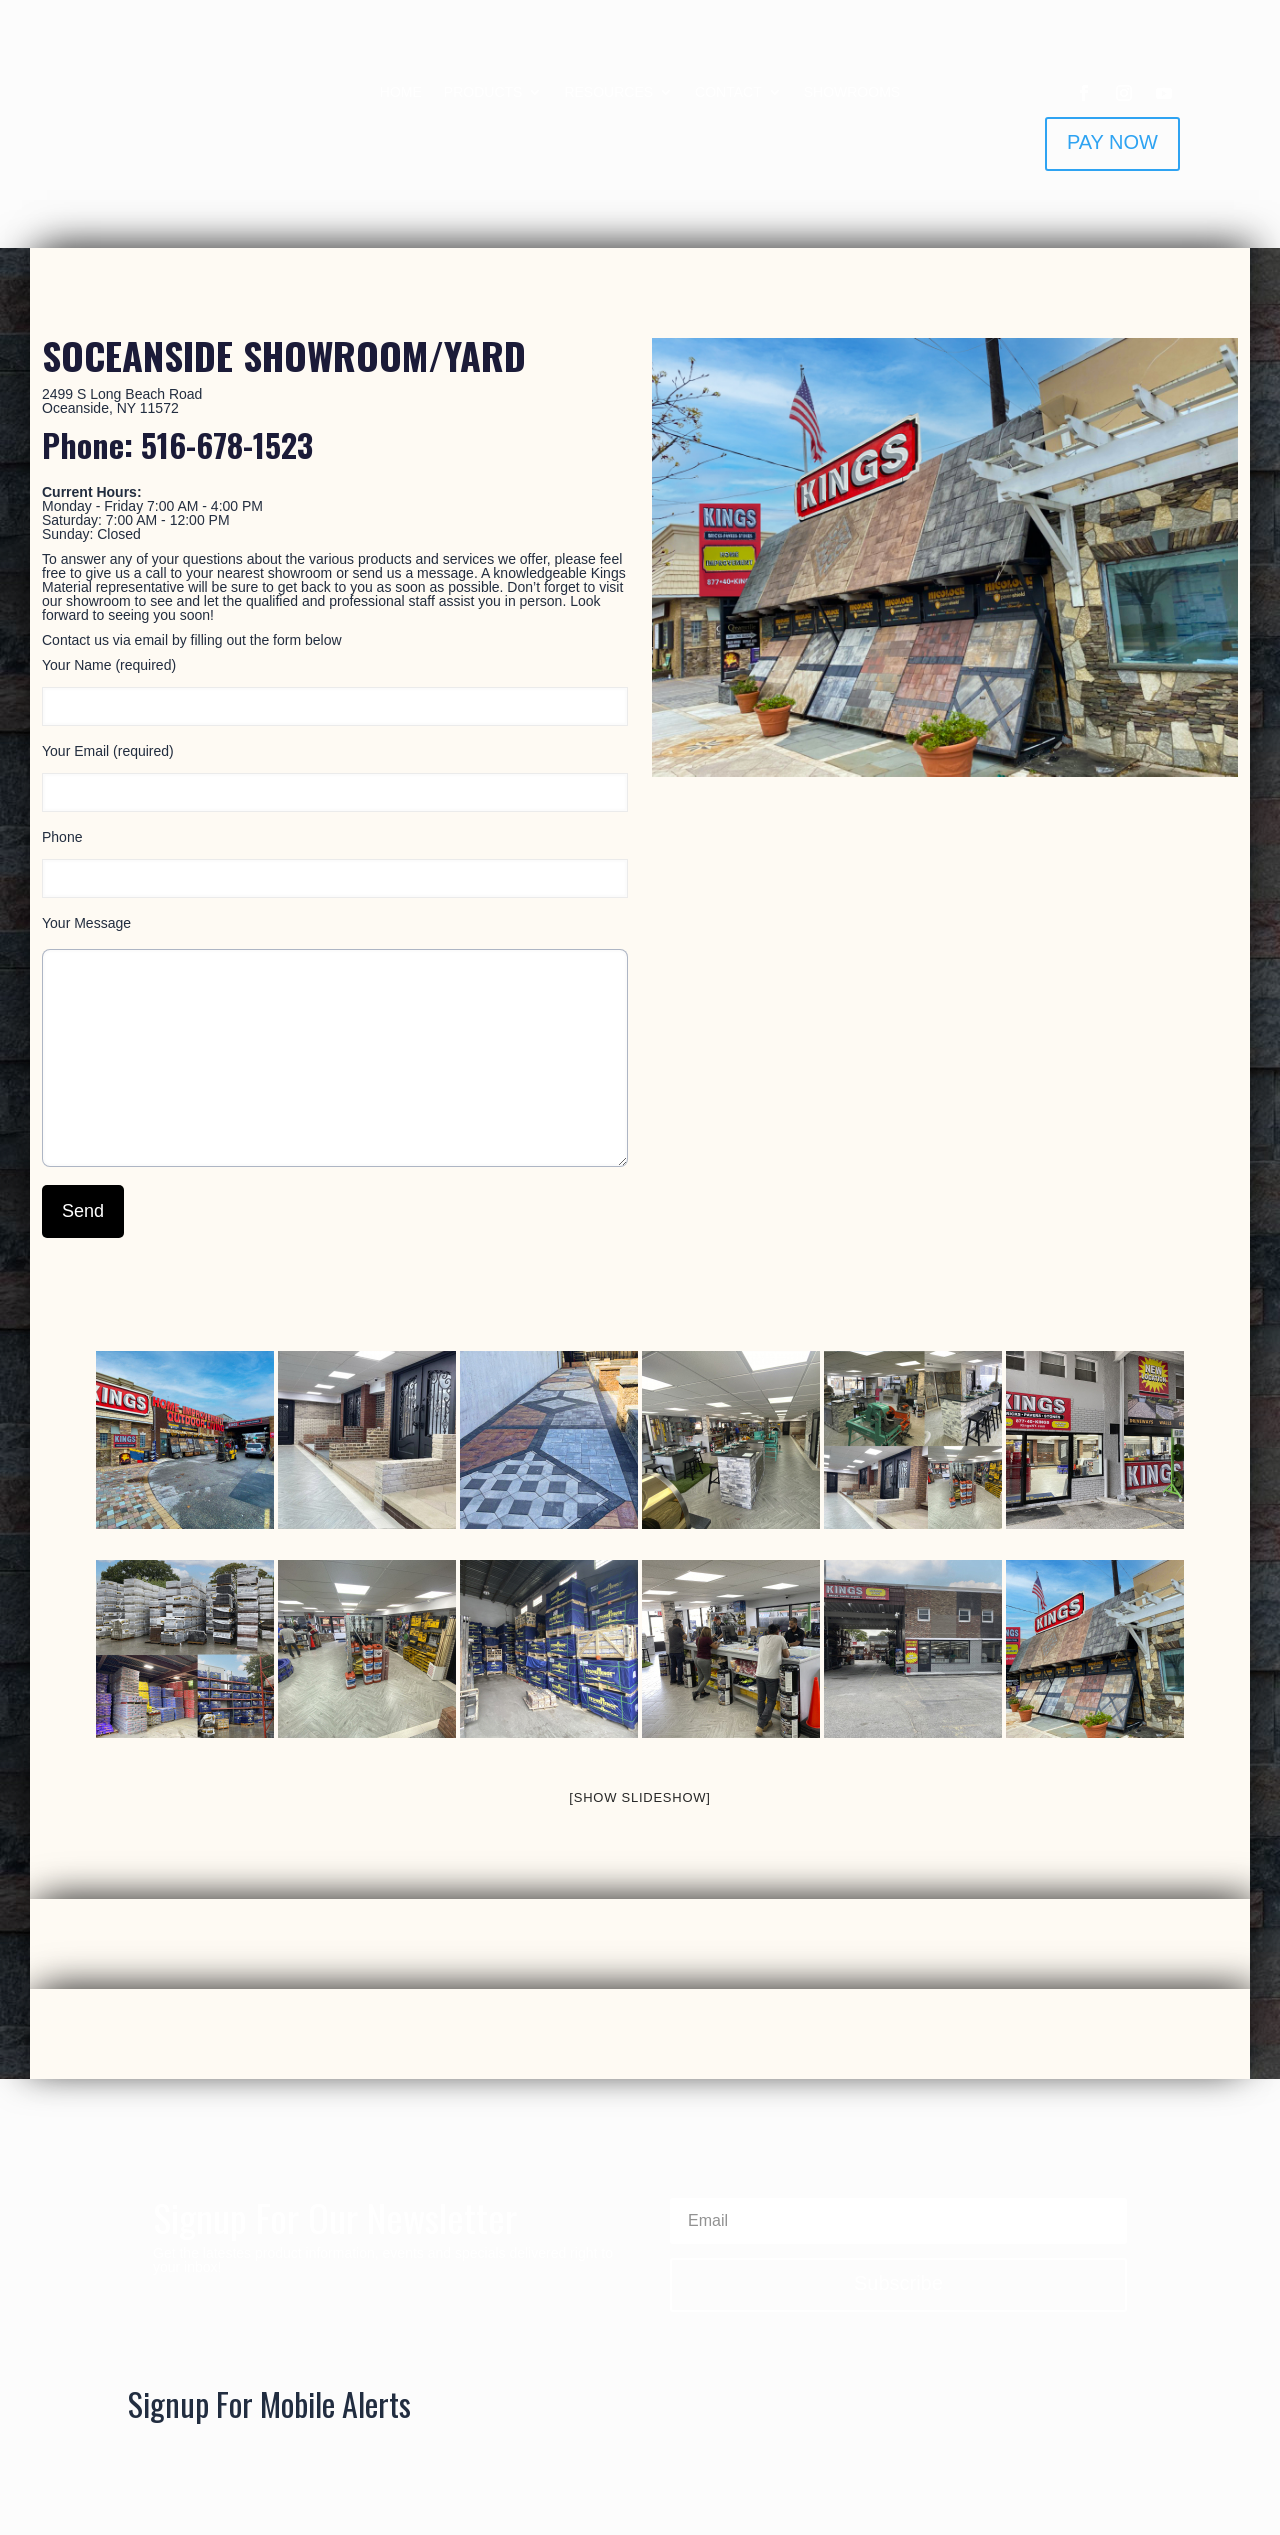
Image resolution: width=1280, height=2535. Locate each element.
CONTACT (728, 92)
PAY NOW (1112, 142)
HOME (401, 92)
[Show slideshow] (639, 1797)
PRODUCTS (483, 92)
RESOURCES (608, 92)
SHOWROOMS (852, 92)
